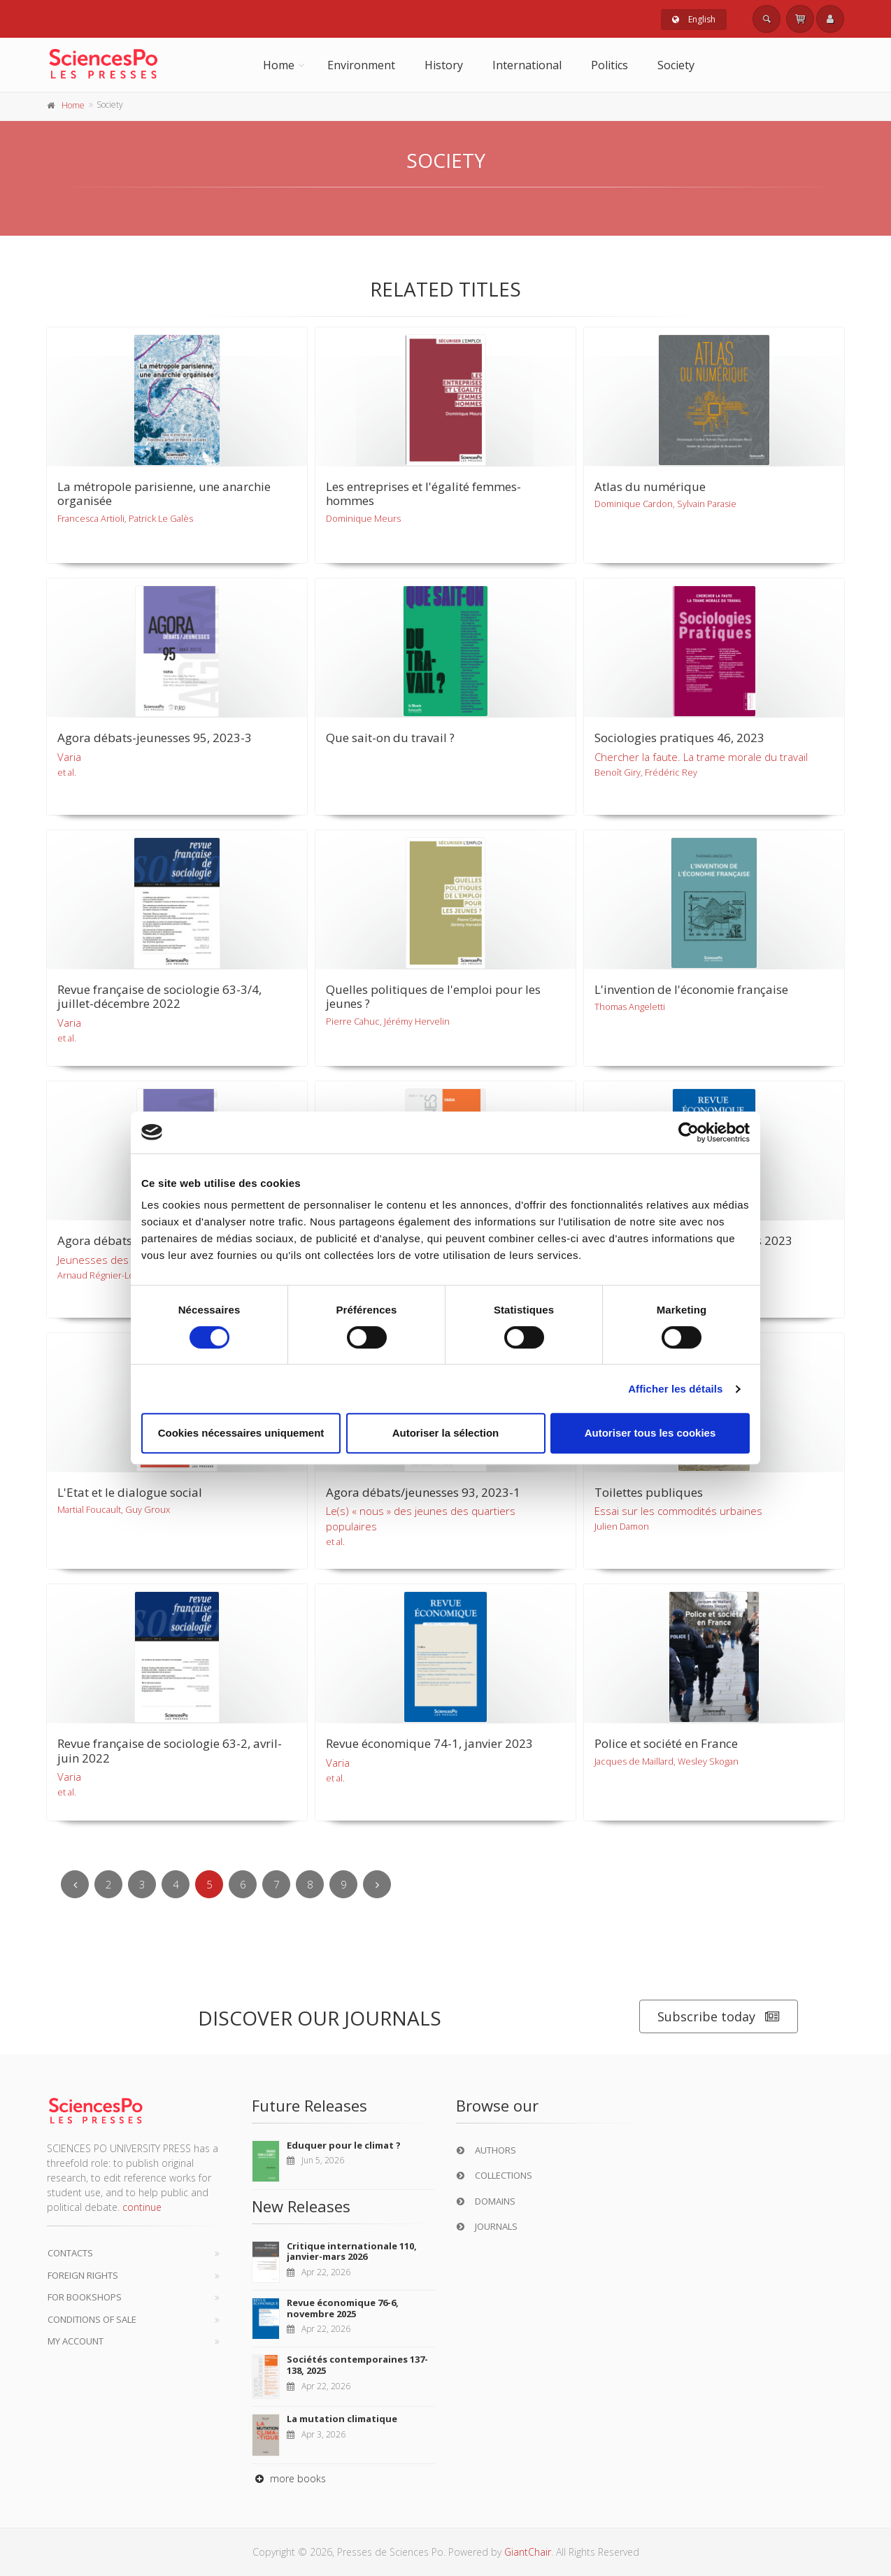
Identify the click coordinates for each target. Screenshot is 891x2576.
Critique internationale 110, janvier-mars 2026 (352, 2251)
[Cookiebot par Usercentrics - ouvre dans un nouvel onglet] (688, 1132)
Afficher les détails (675, 1389)
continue (142, 2207)
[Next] (377, 1884)
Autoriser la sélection (445, 1433)
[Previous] (75, 1884)
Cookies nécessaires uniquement (241, 1433)
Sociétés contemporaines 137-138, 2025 (357, 2365)
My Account (76, 2341)
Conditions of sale (92, 2319)
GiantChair (527, 2552)
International (527, 65)
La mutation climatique (342, 2418)
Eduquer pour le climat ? (344, 2145)
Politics (609, 65)
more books (289, 2478)
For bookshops (85, 2297)
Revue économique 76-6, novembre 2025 (343, 2308)
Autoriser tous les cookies (650, 1433)
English (693, 19)
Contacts (70, 2253)
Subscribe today (718, 2016)
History (444, 65)
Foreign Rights (83, 2275)
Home (278, 65)
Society (675, 65)
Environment (361, 65)
